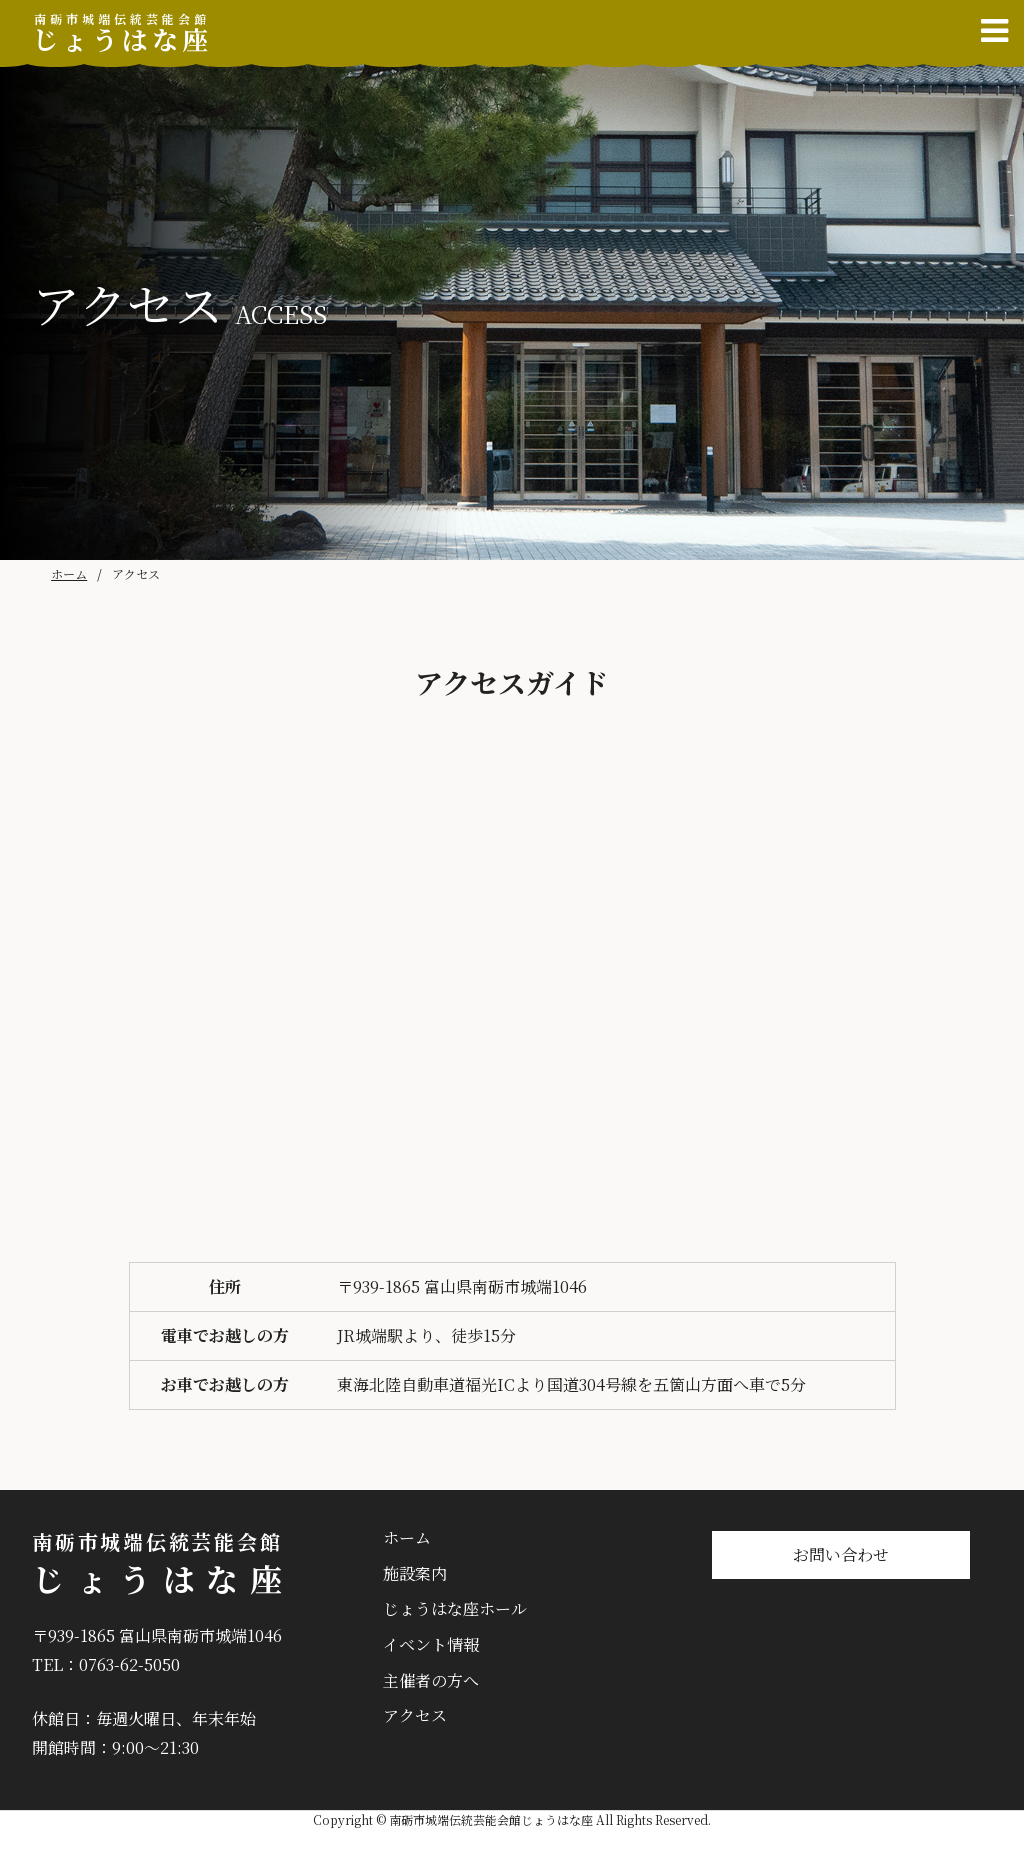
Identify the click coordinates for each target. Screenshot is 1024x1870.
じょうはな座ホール (455, 1608)
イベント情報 (431, 1644)
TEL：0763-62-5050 (106, 1664)
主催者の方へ (431, 1680)
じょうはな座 (122, 33)
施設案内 (415, 1573)
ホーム (69, 573)
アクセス (415, 1715)
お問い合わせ (841, 1554)
